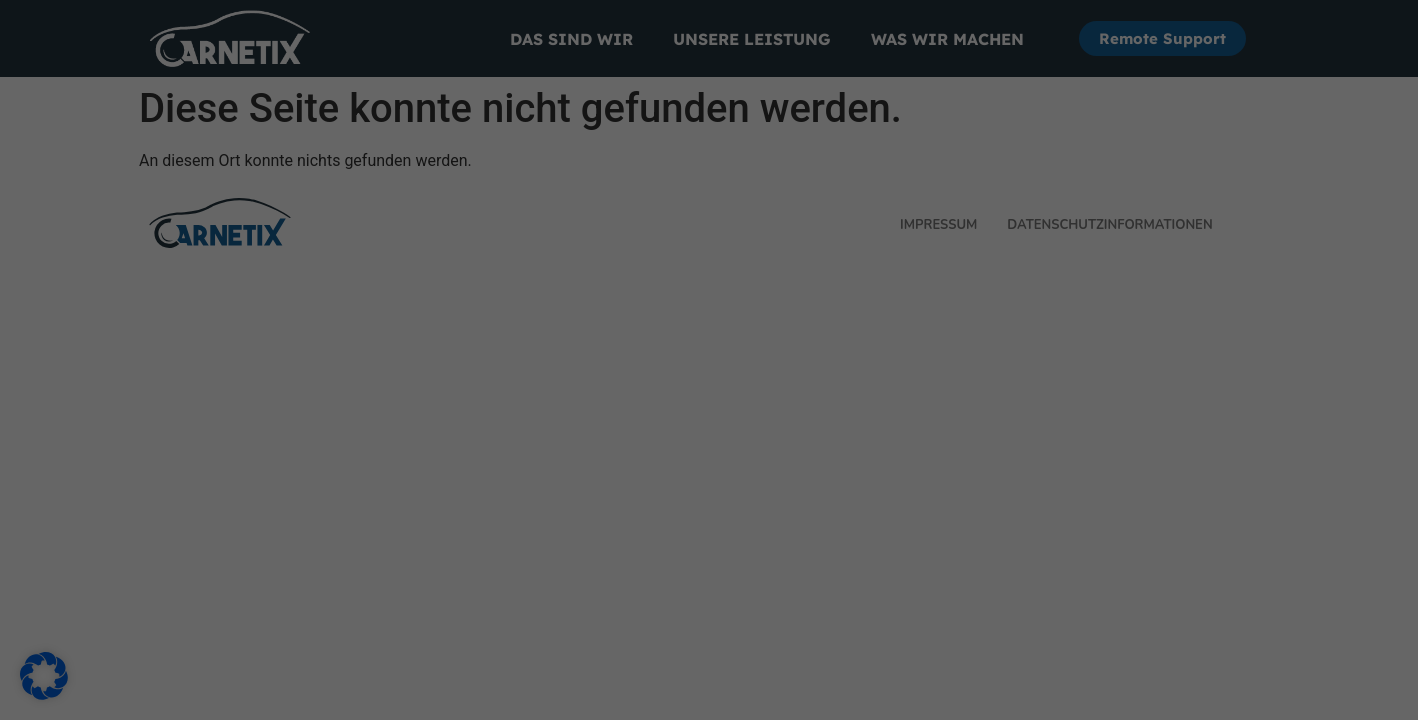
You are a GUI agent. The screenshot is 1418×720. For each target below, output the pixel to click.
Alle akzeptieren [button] (517, 392)
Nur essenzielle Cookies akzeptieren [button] (709, 451)
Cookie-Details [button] (708, 556)
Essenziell (776, 81)
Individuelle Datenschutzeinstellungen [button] (708, 510)
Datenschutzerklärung (408, 326)
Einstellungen (418, 346)
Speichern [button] (900, 392)
